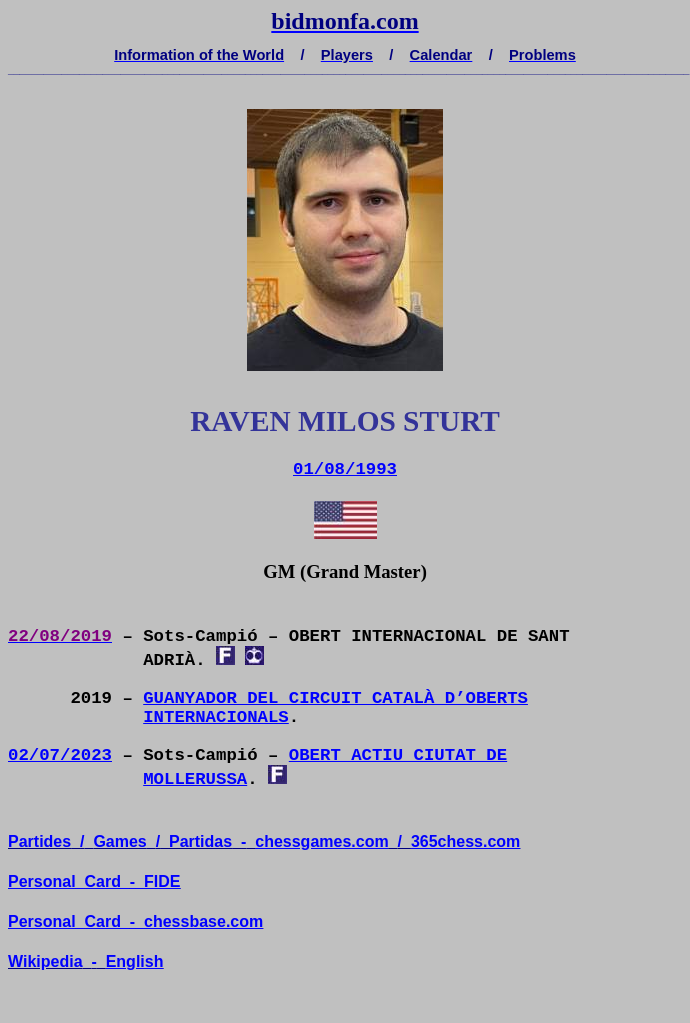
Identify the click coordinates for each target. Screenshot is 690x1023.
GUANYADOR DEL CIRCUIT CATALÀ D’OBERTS (335, 698)
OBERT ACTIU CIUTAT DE (398, 755)
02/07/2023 (60, 755)
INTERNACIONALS (216, 717)
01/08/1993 (345, 469)
